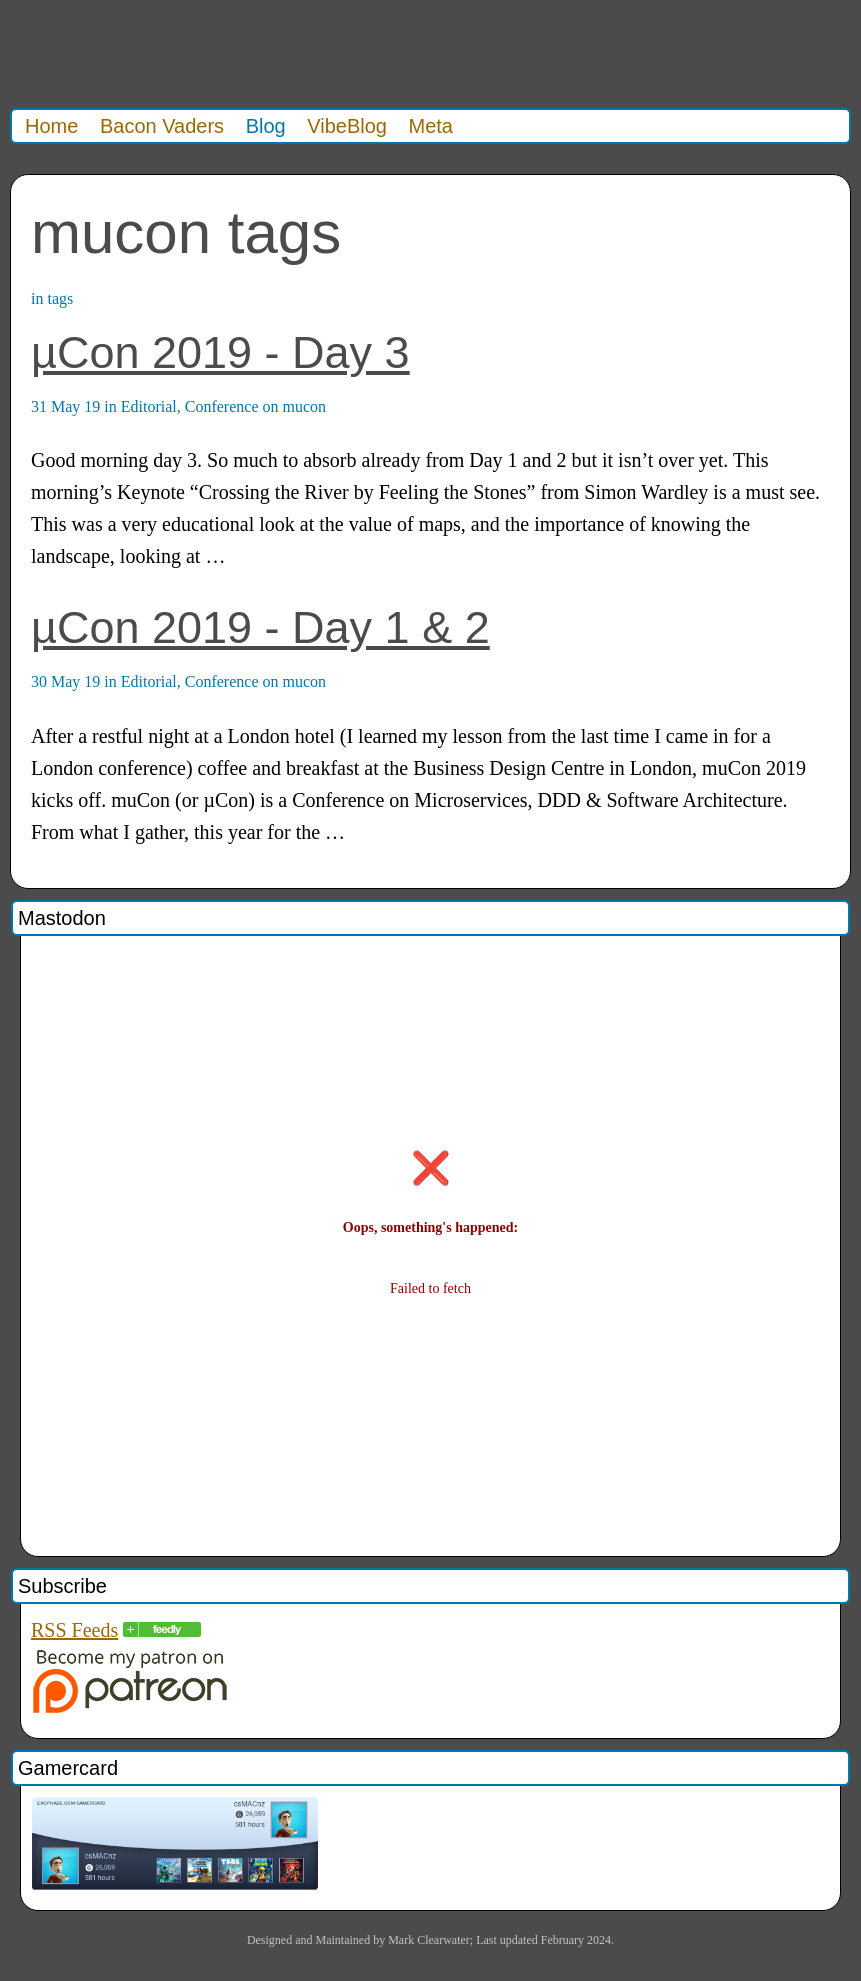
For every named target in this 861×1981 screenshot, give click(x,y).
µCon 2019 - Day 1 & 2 (260, 627)
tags (60, 298)
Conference (222, 406)
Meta (431, 126)
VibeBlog (347, 126)
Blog (266, 126)
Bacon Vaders (162, 126)
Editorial (149, 406)
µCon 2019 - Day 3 (220, 352)
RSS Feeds (74, 1630)
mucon (305, 406)
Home (51, 126)
